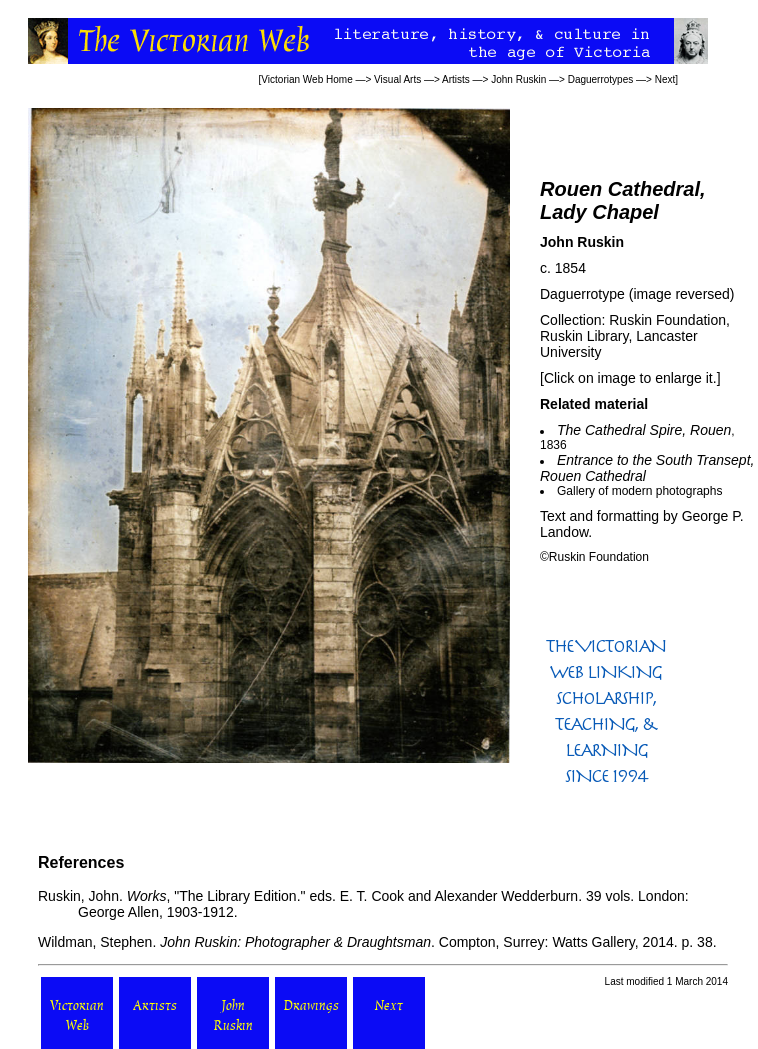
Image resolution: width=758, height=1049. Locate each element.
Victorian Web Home (306, 79)
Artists (456, 79)
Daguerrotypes (601, 79)
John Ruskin (518, 79)
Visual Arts (397, 79)
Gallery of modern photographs (639, 491)
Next (665, 79)
